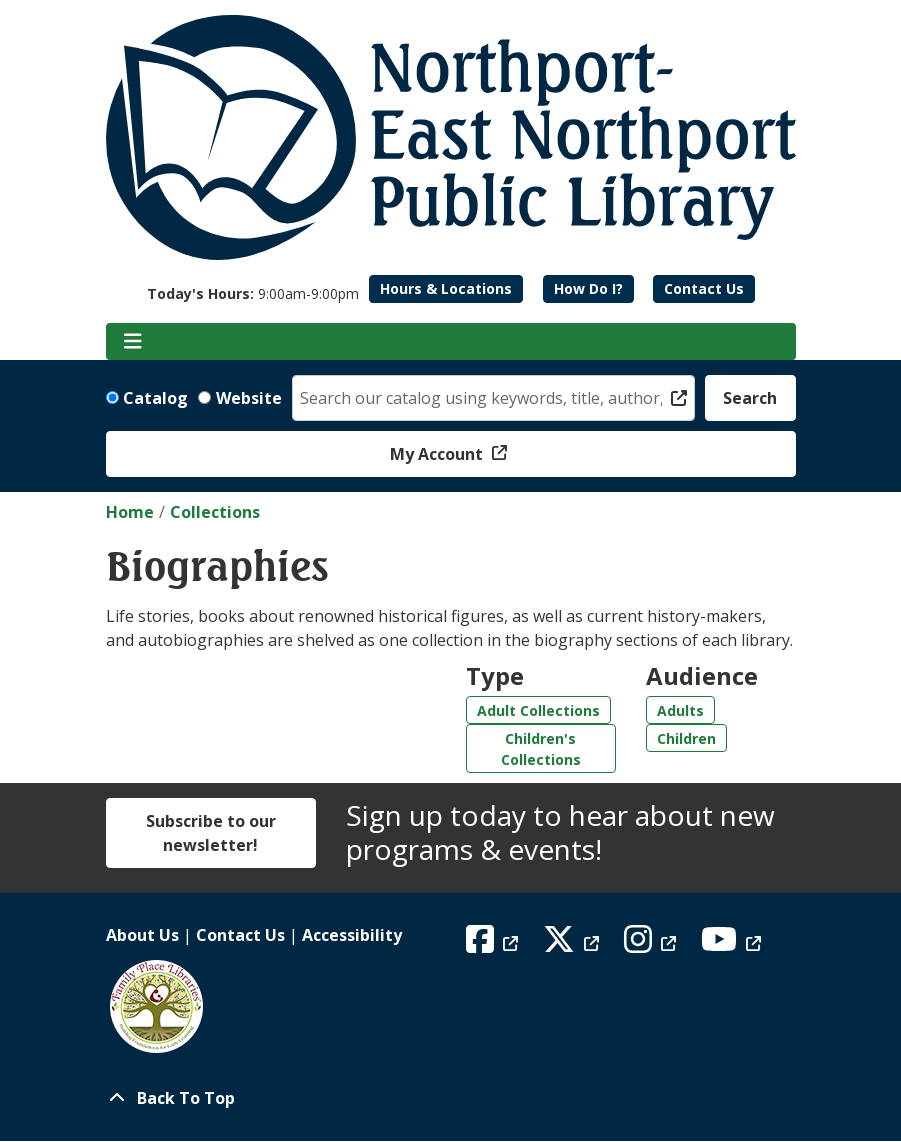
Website (249, 398)
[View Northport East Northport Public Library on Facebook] (494, 945)
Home (130, 512)
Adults (680, 710)
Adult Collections (538, 710)
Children (686, 738)
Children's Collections (541, 749)
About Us (142, 935)
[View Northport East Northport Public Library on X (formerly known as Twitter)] (573, 945)
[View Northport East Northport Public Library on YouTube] (733, 945)
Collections (215, 512)
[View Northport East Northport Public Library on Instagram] (652, 945)
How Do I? (588, 288)
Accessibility (352, 935)
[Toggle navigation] (133, 342)
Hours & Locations (446, 288)
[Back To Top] (451, 1098)
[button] (253, 293)
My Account (438, 454)
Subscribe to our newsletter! (211, 833)
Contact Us (704, 288)
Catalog (155, 398)
